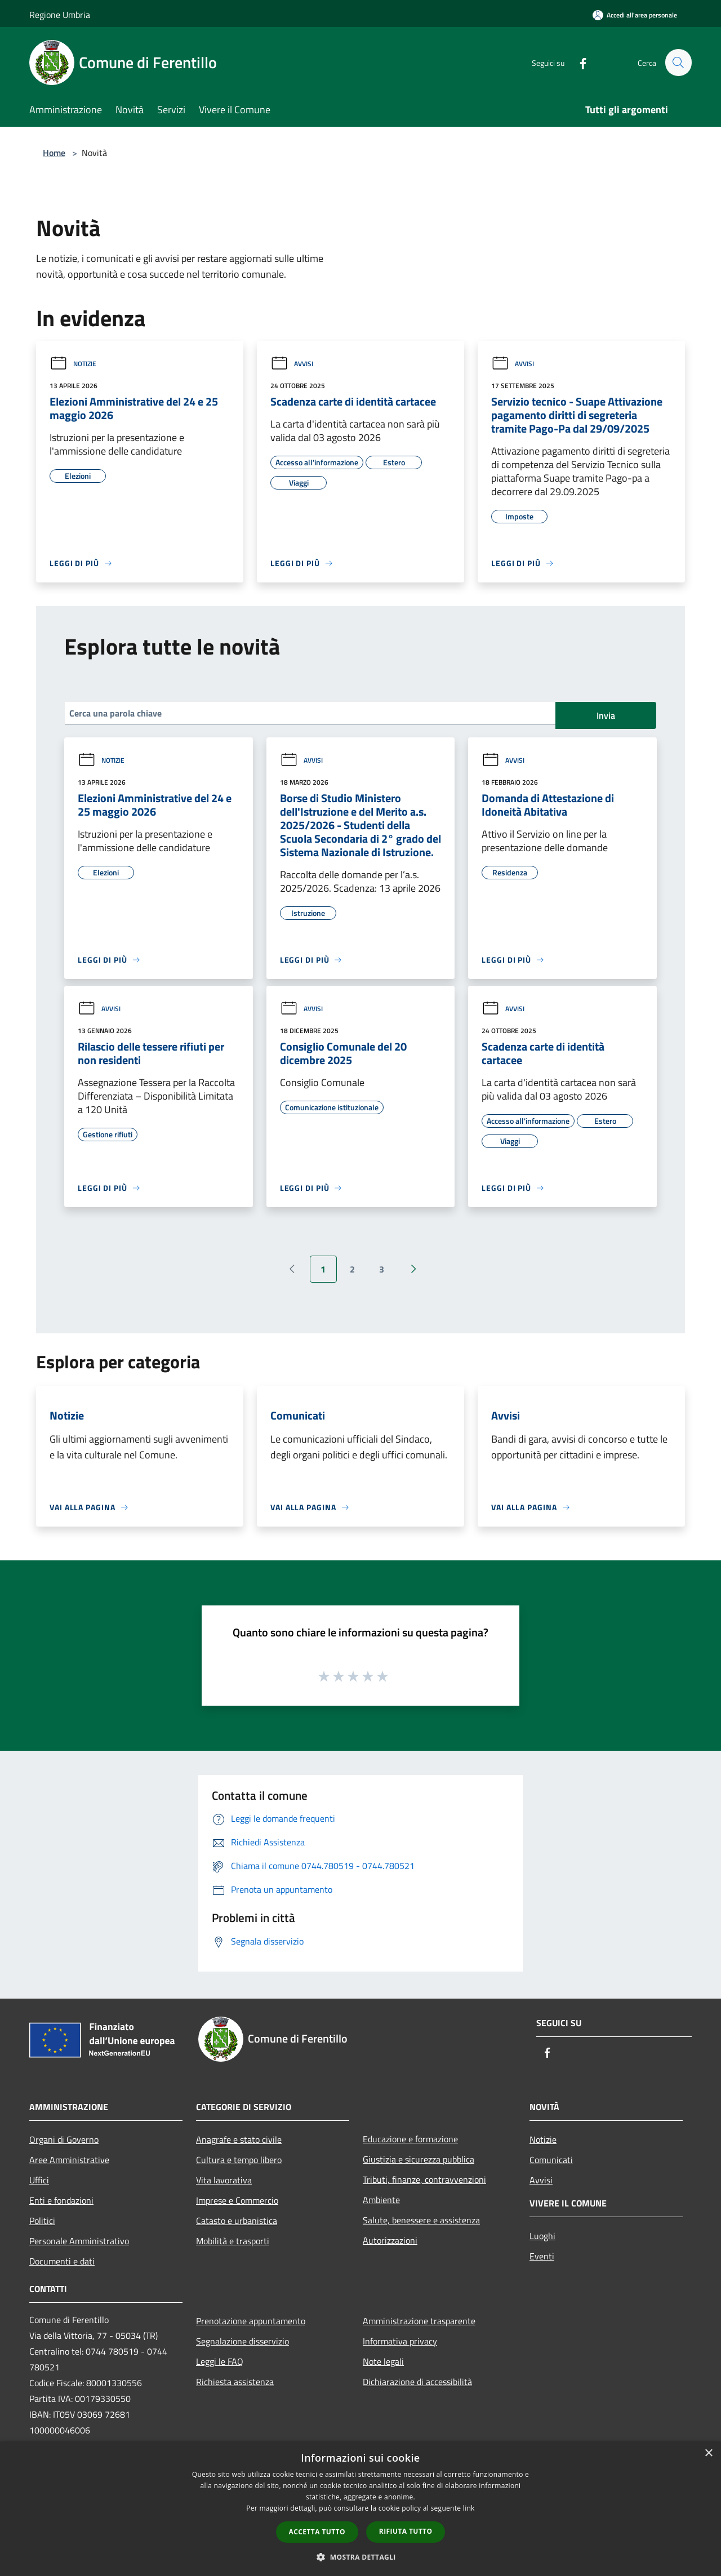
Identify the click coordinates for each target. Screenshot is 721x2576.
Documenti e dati (62, 2261)
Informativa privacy (400, 2341)
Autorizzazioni (390, 2240)
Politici (42, 2220)
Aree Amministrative (69, 2159)
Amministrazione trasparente (419, 2321)
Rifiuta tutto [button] (406, 2531)
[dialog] (360, 2508)
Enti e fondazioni (61, 2200)
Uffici (39, 2180)
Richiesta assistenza (235, 2381)
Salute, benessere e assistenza (421, 2220)
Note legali (383, 2361)
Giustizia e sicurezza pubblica (418, 2159)
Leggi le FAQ (219, 2361)
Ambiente (381, 2199)
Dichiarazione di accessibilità (417, 2381)
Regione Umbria (59, 14)
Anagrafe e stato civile (239, 2139)
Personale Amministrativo (79, 2241)
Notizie (73, 363)
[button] (360, 2556)
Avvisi (291, 363)
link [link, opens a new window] (469, 2508)
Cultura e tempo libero (239, 2159)
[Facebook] (578, 62)
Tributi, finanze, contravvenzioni (424, 2179)
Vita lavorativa (224, 2180)
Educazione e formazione (410, 2139)
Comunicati (551, 2159)
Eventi (541, 2256)
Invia (606, 715)
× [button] (708, 2453)
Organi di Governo (64, 2139)
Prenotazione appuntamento (250, 2321)
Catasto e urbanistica (236, 2220)
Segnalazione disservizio (242, 2341)
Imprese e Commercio (237, 2200)
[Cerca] (678, 62)
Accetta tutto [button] (317, 2532)
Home (54, 152)
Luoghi (542, 2236)
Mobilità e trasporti (232, 2241)
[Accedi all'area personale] (635, 15)
